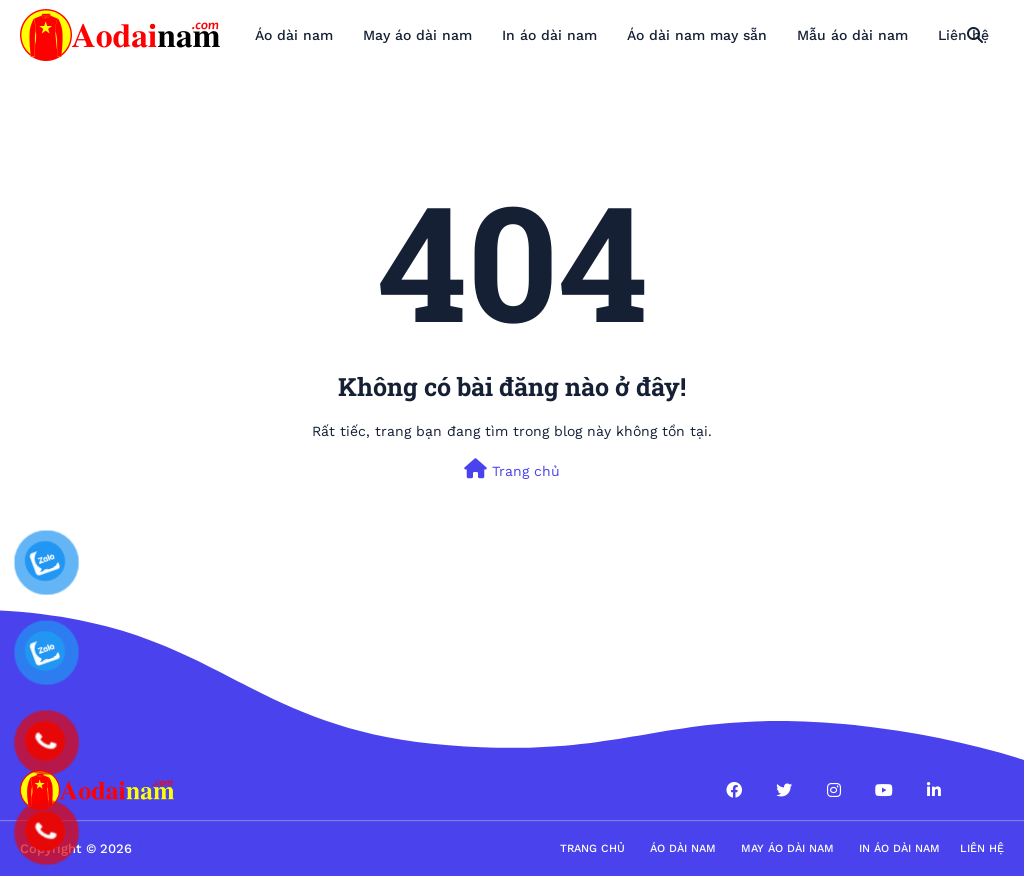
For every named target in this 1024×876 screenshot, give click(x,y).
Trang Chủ (592, 848)
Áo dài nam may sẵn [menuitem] (697, 35)
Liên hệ (982, 848)
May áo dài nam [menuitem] (417, 35)
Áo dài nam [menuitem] (294, 35)
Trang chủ (512, 469)
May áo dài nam (787, 848)
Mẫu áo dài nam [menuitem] (852, 35)
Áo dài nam (683, 848)
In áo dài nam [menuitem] (549, 35)
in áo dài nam (899, 848)
